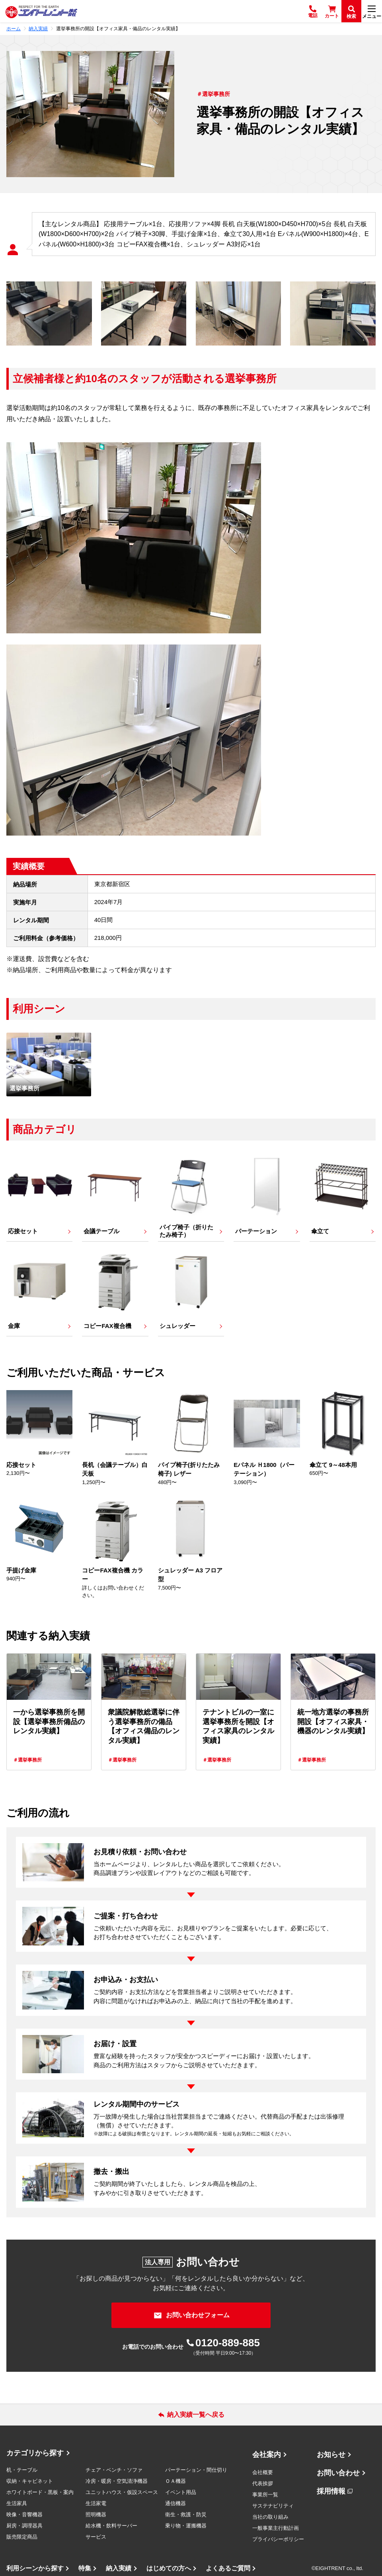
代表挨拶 (262, 2483)
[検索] (351, 11)
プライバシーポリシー (278, 2539)
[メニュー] (371, 11)
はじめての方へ (168, 2568)
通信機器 (175, 2503)
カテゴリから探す (35, 2453)
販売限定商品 (21, 2537)
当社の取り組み (270, 2517)
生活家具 (16, 2503)
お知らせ (331, 2455)
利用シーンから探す (35, 2568)
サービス (96, 2537)
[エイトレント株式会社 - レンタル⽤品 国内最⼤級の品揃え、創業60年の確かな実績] (41, 11)
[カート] (331, 11)
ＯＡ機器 (175, 2481)
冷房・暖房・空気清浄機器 (117, 2481)
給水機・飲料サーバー (111, 2526)
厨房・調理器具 (24, 2526)
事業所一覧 (265, 2495)
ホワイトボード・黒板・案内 (40, 2492)
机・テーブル (21, 2470)
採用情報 (331, 2491)
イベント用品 (180, 2492)
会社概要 (262, 2472)
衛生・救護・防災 (186, 2514)
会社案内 (266, 2455)
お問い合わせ (338, 2473)
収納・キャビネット (29, 2481)
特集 (84, 2568)
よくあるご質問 (228, 2568)
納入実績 (118, 2568)
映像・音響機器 (24, 2514)
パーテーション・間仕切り (196, 2470)
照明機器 (96, 2514)
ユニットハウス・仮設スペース (122, 2492)
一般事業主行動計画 (275, 2528)
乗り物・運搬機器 (186, 2526)
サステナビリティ (273, 2506)
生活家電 (96, 2503)
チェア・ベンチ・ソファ (114, 2470)
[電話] (312, 11)
